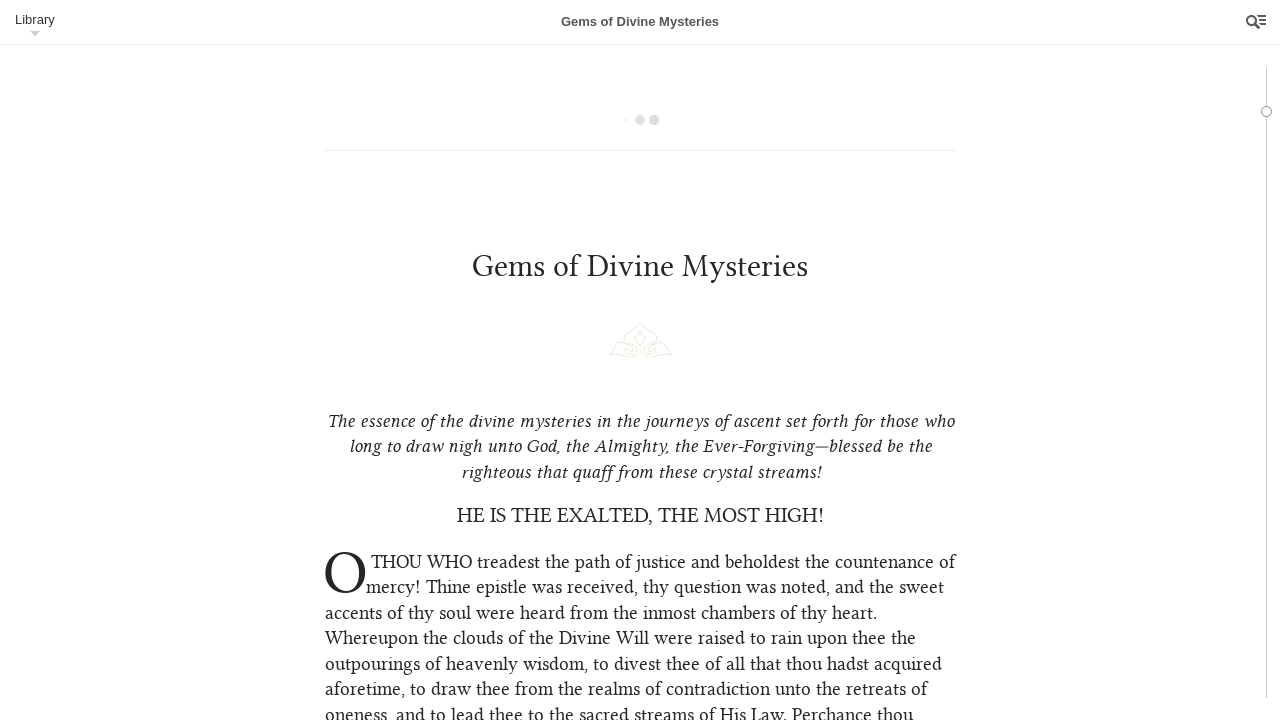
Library (35, 19)
